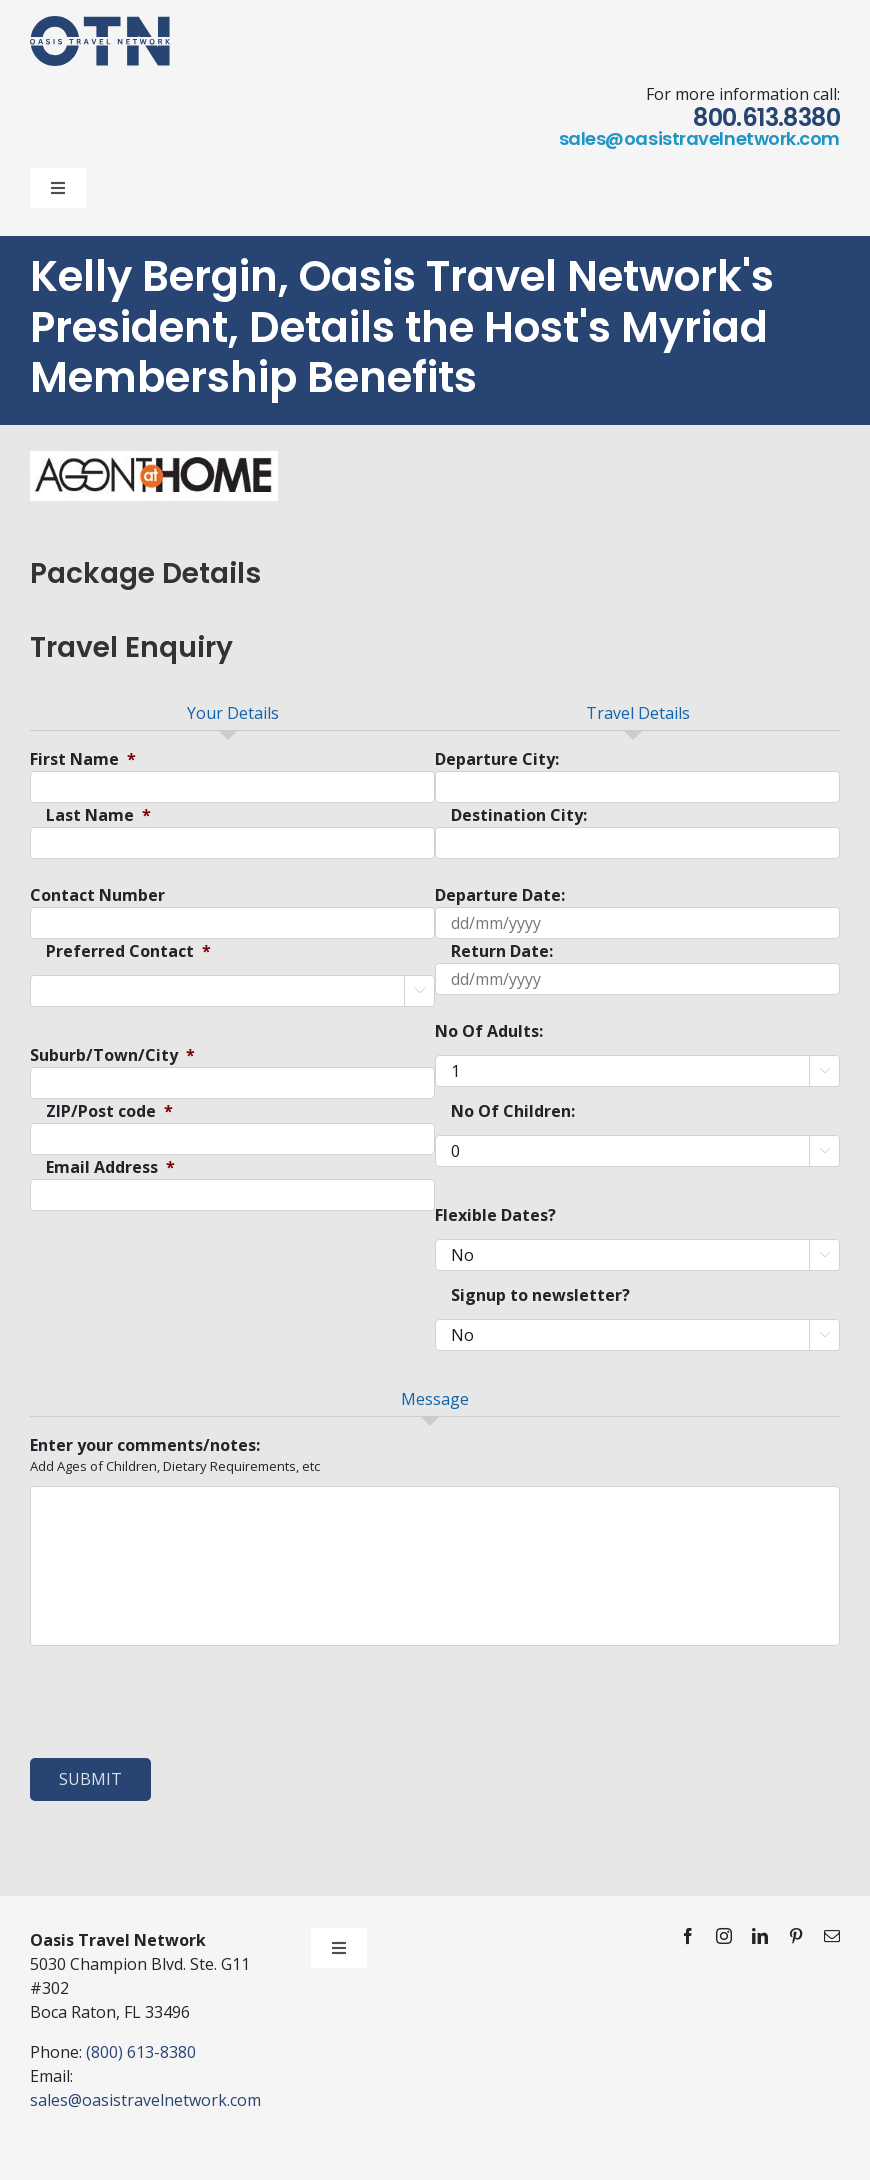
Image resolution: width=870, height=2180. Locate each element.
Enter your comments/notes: (145, 1445)
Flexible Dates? (495, 1215)
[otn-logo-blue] (100, 24)
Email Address (110, 1167)
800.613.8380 (766, 117)
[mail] (832, 1936)
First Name (83, 759)
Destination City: (519, 815)
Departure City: (497, 759)
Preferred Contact (128, 951)
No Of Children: (513, 1111)
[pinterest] (796, 1936)
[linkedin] (760, 1936)
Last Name (98, 815)
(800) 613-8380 (141, 2052)
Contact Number (97, 895)
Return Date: (502, 951)
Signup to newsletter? (540, 1295)
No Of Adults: (489, 1031)
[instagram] (724, 1936)
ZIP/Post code (109, 1111)
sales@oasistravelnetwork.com (699, 138)
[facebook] (688, 1936)
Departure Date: (500, 895)
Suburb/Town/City (112, 1055)
